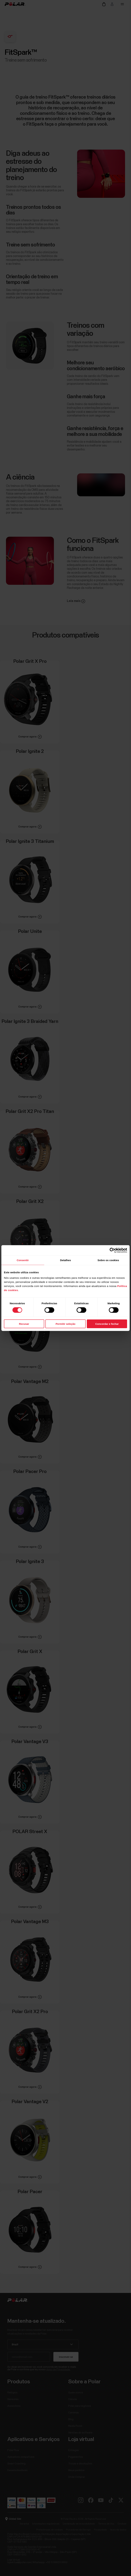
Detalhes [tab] (65, 1260)
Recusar (24, 1323)
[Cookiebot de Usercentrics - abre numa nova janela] (112, 1250)
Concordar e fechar (107, 1323)
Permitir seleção (65, 1323)
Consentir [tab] (23, 1260)
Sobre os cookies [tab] (108, 1260)
